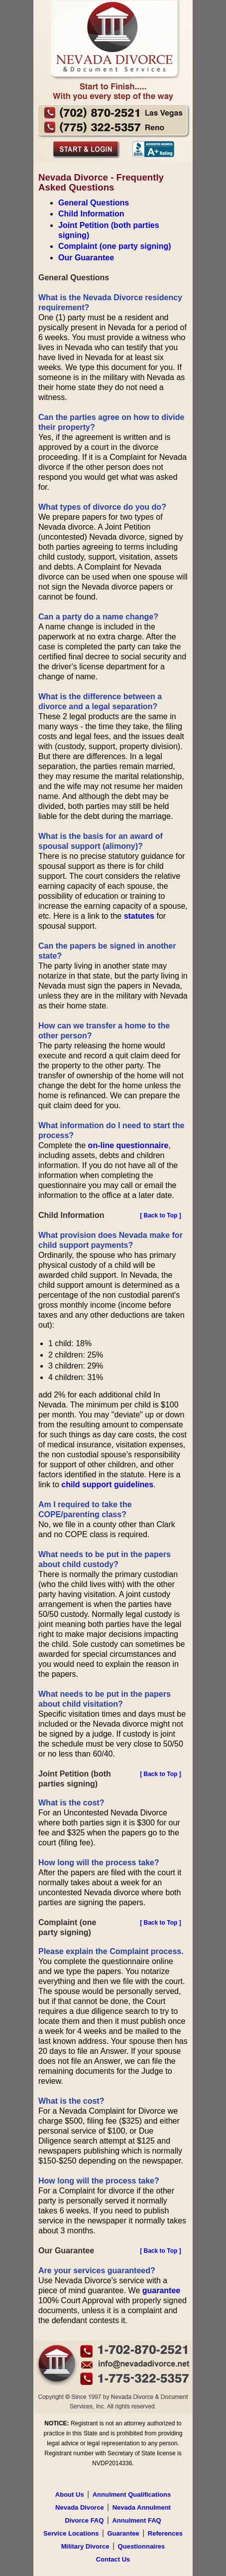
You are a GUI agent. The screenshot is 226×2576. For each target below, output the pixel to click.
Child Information (91, 213)
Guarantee (123, 2533)
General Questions (93, 202)
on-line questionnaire (128, 1145)
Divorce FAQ (84, 2520)
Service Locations (71, 2533)
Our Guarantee (86, 257)
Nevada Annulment (142, 2507)
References (165, 2533)
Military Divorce (85, 2546)
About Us (69, 2494)
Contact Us (113, 2559)
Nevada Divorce (79, 2507)
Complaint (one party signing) (114, 246)
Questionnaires (141, 2546)
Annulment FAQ (136, 2520)
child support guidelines (107, 1484)
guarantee (161, 2290)
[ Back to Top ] (160, 1215)
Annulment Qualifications (132, 2494)
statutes (139, 916)
